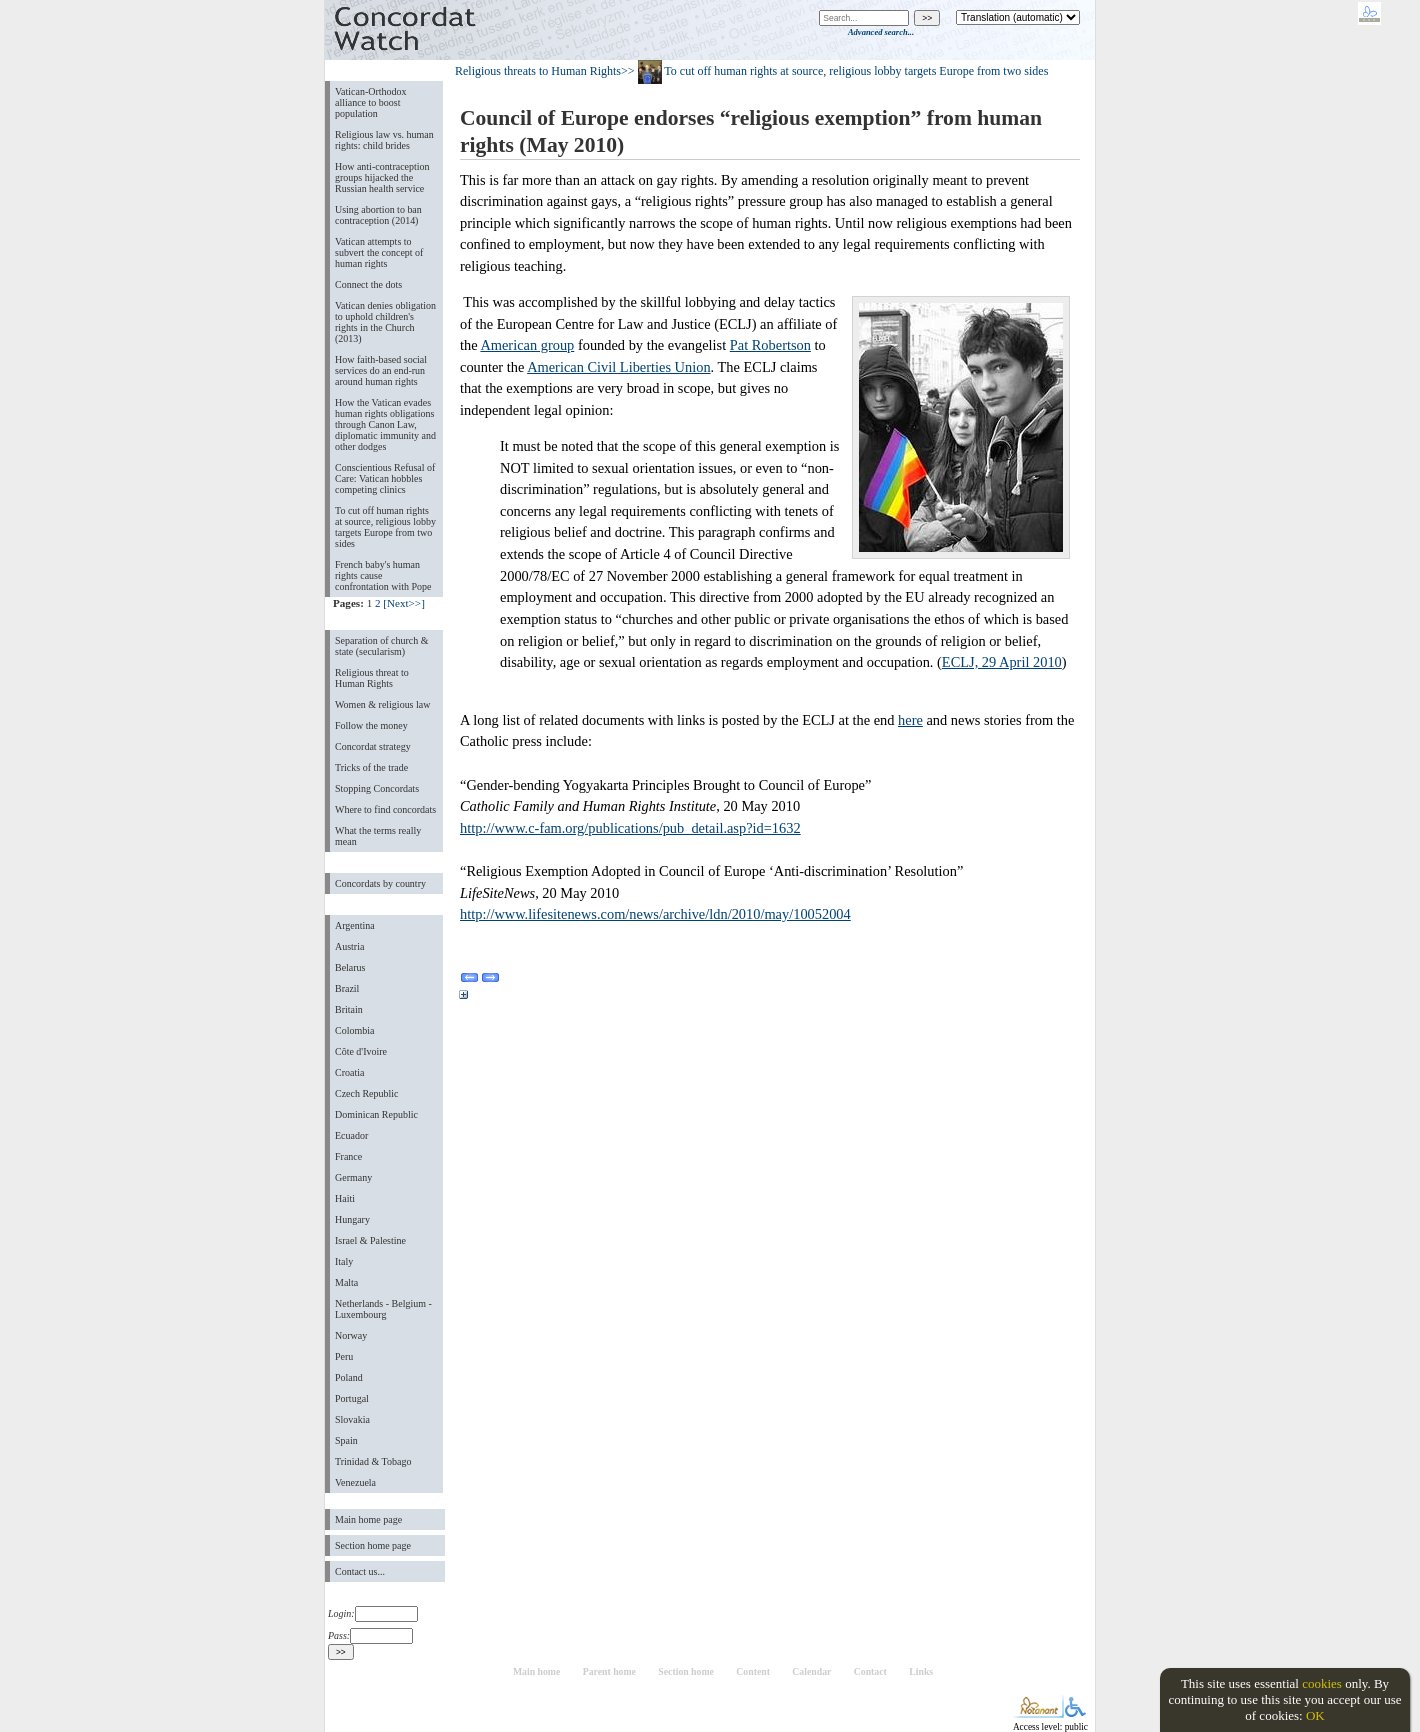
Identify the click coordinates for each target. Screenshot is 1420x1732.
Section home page (373, 1545)
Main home (536, 1671)
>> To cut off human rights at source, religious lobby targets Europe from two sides (834, 71)
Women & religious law (382, 704)
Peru (344, 1356)
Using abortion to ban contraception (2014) (378, 215)
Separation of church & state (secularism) (381, 646)
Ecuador (351, 1135)
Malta (346, 1282)
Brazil (347, 988)
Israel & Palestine (370, 1240)
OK (1315, 1715)
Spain (346, 1440)
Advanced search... (881, 32)
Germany (353, 1177)
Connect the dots (368, 284)
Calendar (811, 1671)
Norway (351, 1335)
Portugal (352, 1398)
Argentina (355, 925)
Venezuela (355, 1482)
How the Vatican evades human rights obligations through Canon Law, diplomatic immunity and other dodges (385, 424)
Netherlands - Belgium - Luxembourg (383, 1309)
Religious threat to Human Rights (372, 678)
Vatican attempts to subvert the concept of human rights (379, 252)
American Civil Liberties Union (618, 367)
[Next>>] (404, 603)
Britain (349, 1009)
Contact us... (360, 1571)
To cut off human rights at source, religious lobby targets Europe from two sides (385, 527)
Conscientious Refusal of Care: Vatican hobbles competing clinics (385, 478)
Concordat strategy (373, 746)
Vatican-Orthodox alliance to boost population (371, 102)
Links (921, 1671)
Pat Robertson (770, 345)
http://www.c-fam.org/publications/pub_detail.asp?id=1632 (630, 828)
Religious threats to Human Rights (538, 71)
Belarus (350, 967)
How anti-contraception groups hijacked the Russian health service (382, 177)
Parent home (609, 1671)
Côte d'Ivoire (361, 1051)
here (910, 720)
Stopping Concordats (377, 788)
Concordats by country (380, 883)
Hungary (352, 1219)
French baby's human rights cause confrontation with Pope (383, 575)
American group (527, 345)
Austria (349, 946)
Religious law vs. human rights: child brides (384, 140)
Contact (870, 1671)
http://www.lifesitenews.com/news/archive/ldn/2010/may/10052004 (655, 914)
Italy (344, 1261)
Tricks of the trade (371, 767)
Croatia (349, 1072)
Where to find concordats (385, 809)
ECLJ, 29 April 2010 (1002, 662)
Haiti (345, 1198)
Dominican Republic (376, 1114)
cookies (1322, 1683)
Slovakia (352, 1419)
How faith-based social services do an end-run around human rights (381, 370)
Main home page (368, 1519)
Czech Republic (367, 1093)
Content (753, 1671)
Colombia (354, 1030)
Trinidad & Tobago (373, 1461)
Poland (349, 1377)
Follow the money (371, 725)
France (348, 1156)
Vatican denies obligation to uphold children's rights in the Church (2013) (385, 322)
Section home (686, 1671)
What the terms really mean (378, 836)
